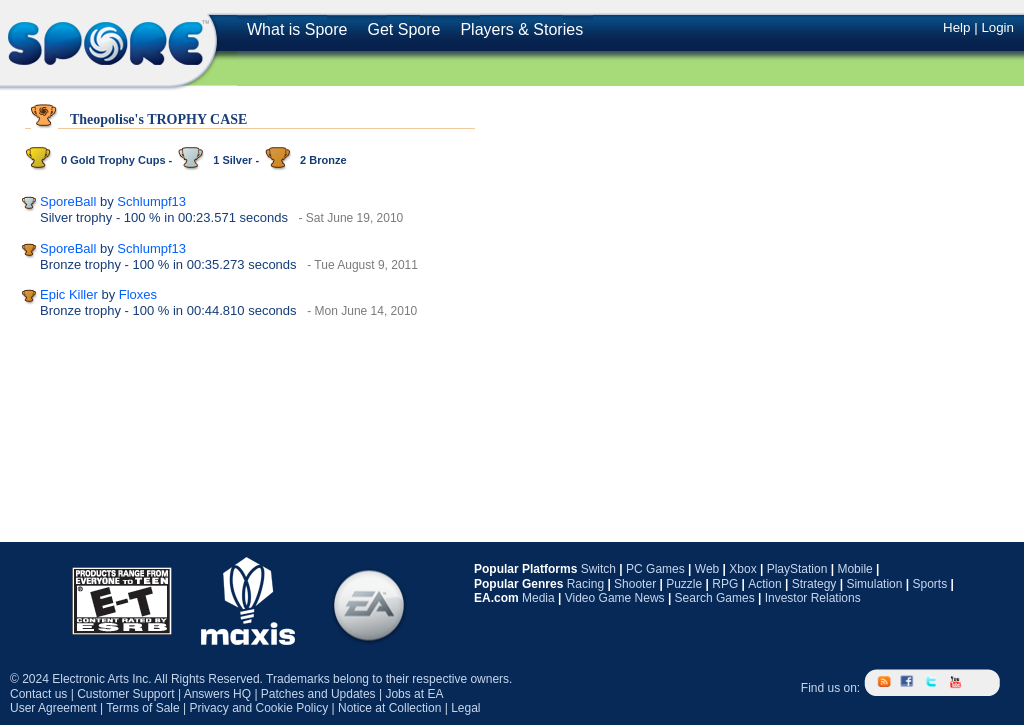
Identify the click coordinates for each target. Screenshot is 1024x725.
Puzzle (684, 584)
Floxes (138, 294)
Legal (465, 708)
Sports (929, 584)
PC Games (655, 569)
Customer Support (125, 694)
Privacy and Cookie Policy (258, 708)
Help (956, 27)
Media (538, 598)
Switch (598, 569)
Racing (585, 584)
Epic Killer (69, 294)
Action (764, 584)
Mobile (854, 569)
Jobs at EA (414, 694)
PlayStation (797, 569)
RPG (725, 584)
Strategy (814, 584)
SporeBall (68, 201)
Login (997, 27)
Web (707, 569)
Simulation (874, 584)
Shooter (635, 584)
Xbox (742, 569)
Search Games (715, 598)
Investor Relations (813, 598)
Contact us (38, 694)
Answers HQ (217, 694)
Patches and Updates (318, 694)
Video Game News (615, 598)
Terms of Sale (142, 708)
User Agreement (53, 708)
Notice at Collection (389, 708)
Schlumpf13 (151, 201)
